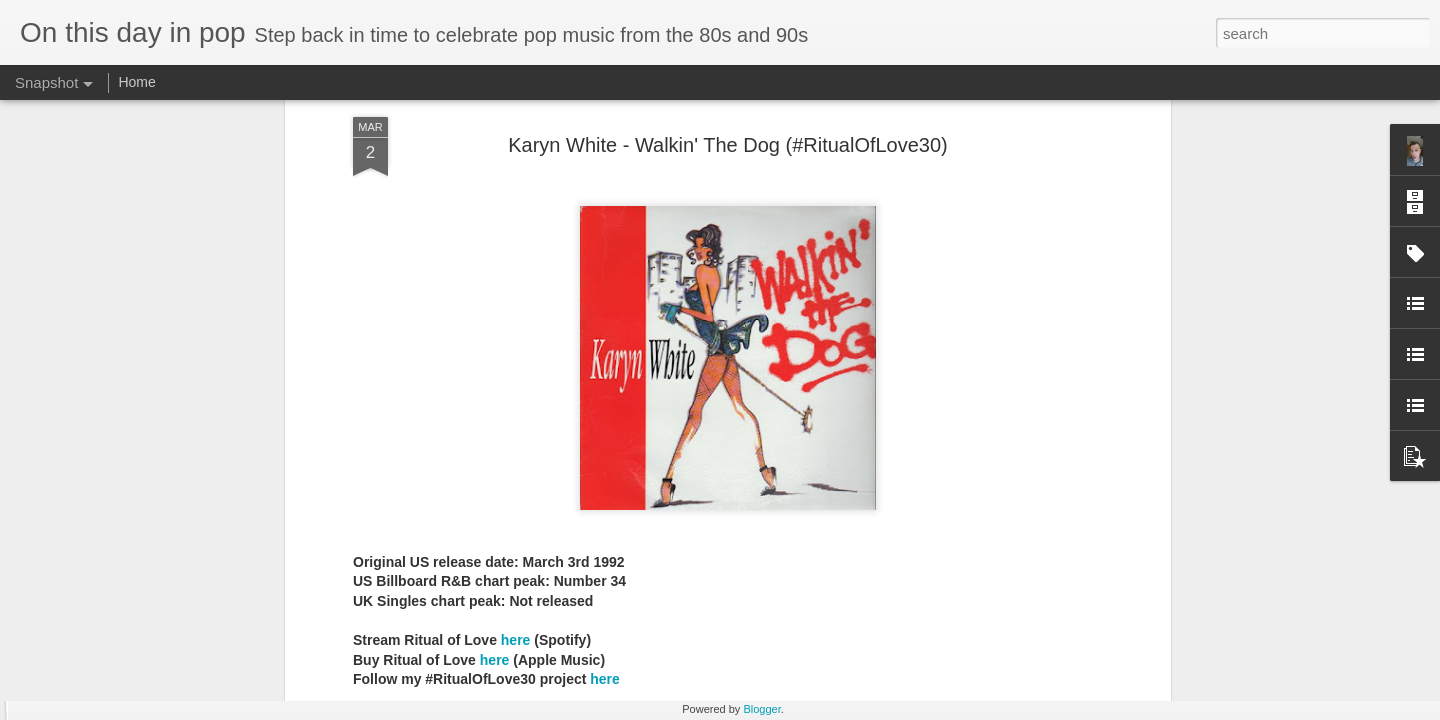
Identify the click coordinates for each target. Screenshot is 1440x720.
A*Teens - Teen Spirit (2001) (145, 615)
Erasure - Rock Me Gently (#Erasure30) (916, 615)
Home (136, 82)
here (516, 276)
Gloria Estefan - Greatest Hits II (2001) (1148, 629)
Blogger (761, 709)
